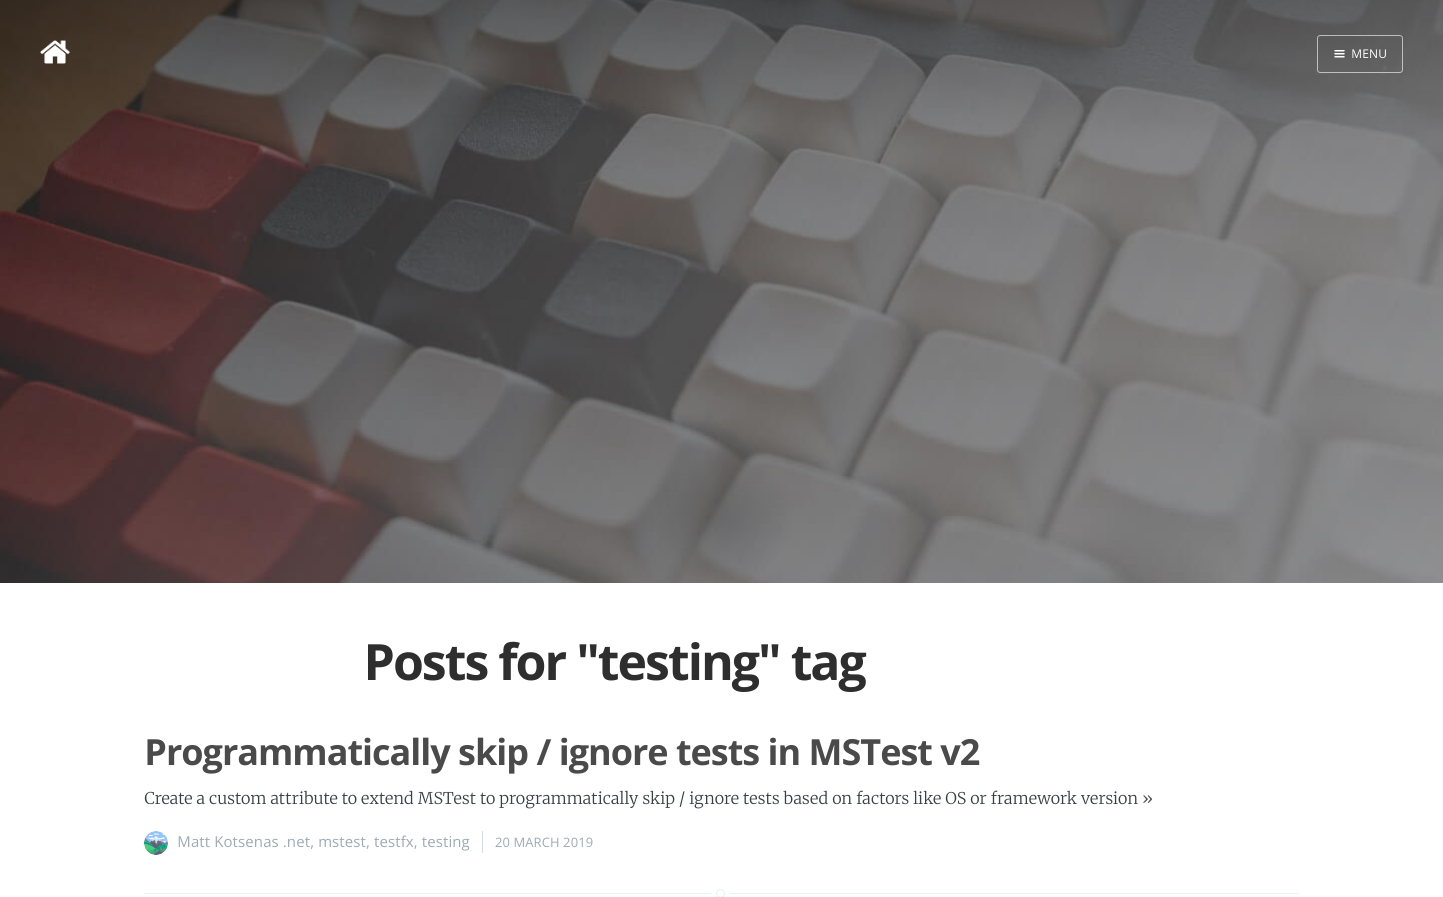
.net (296, 842)
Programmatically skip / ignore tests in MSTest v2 (561, 751)
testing (446, 842)
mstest (342, 842)
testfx (394, 842)
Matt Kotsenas (228, 842)
